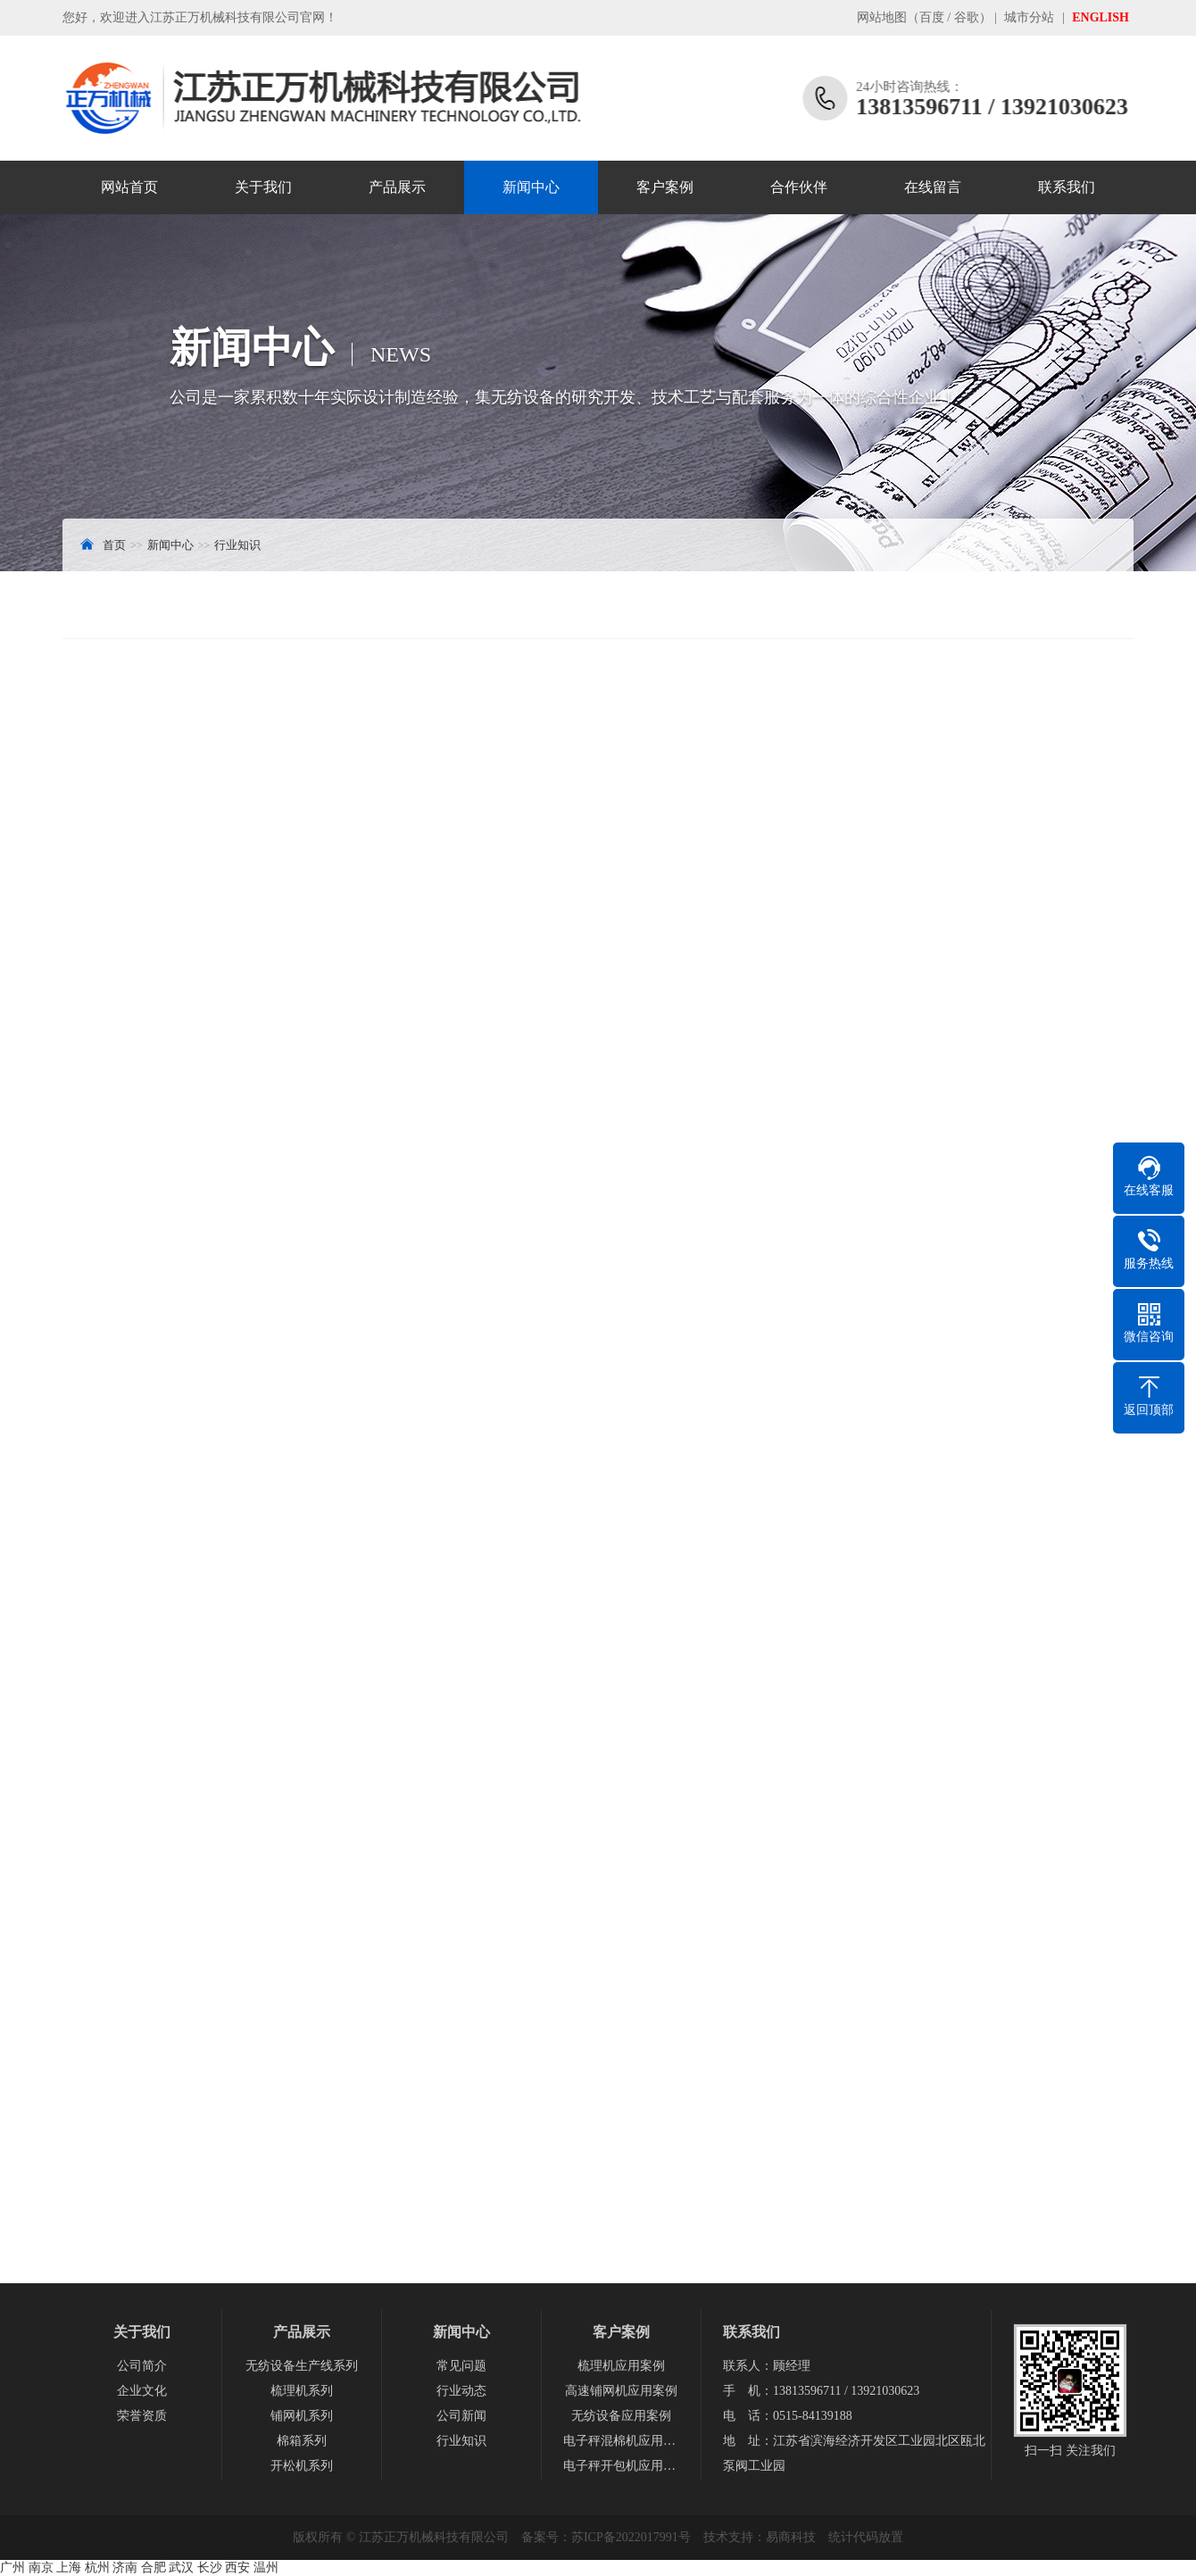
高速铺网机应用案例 (621, 2390)
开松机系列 (301, 2465)
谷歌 (966, 17)
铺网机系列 (301, 2415)
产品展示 (397, 187)
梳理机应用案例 (621, 2365)
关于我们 (263, 187)
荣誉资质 (142, 2415)
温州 (265, 2567)
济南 (124, 2567)
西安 (237, 2567)
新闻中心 (531, 187)
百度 (931, 17)
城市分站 (1029, 17)
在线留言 (932, 187)
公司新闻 (461, 2415)
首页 (114, 545)
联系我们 (1066, 187)
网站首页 (129, 187)
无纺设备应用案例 (621, 2415)
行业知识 (237, 545)
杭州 (97, 2567)
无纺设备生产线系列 (301, 2365)
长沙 (209, 2567)
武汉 (181, 2567)
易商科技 (791, 2537)
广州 (12, 2567)
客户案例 (665, 187)
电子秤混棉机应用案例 (621, 2440)
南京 (41, 2567)
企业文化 (142, 2390)
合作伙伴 (798, 187)
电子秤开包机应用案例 (621, 2465)
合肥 (153, 2567)
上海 (68, 2567)
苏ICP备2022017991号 (631, 2537)
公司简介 (142, 2365)
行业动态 (461, 2390)
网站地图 (882, 17)
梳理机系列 (301, 2390)
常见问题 (461, 2365)
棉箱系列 (302, 2440)
